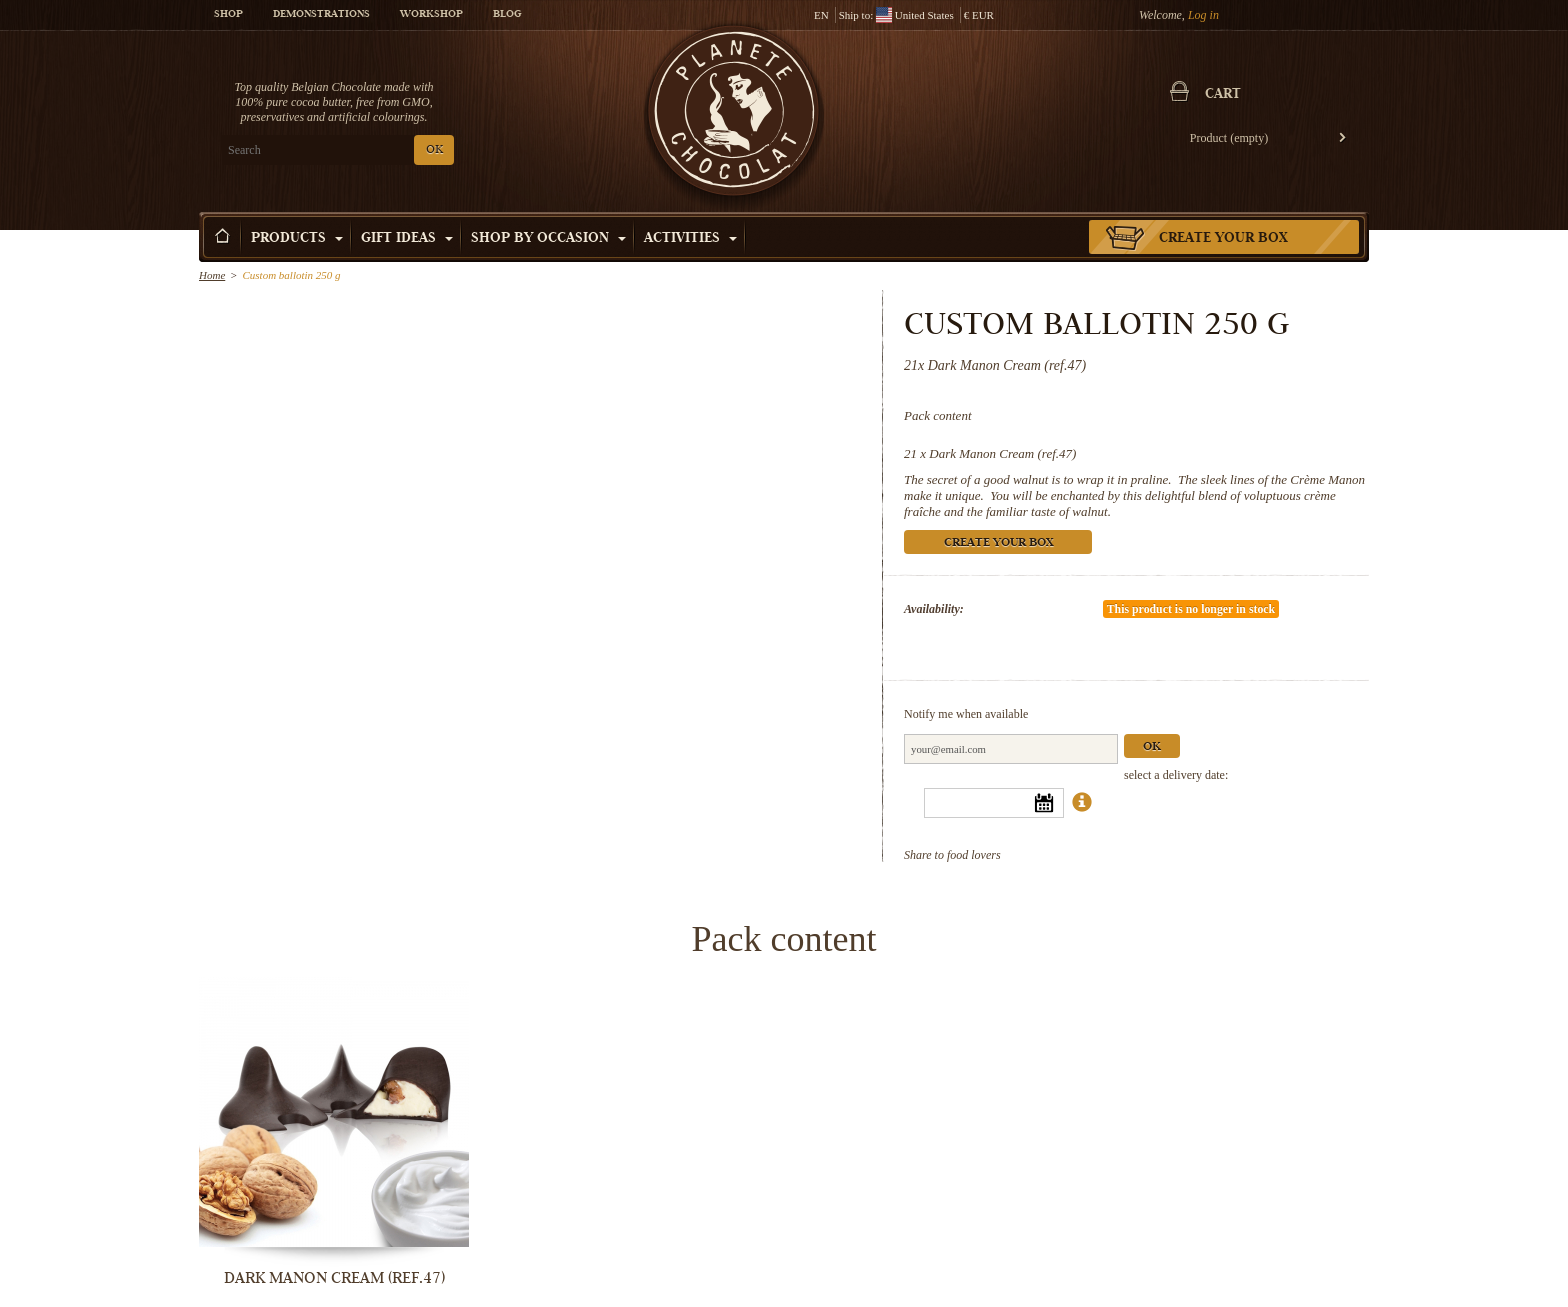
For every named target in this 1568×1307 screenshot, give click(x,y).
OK (434, 150)
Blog (507, 15)
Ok (1152, 747)
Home (212, 275)
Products (297, 239)
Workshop (431, 15)
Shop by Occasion (548, 239)
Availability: (934, 609)
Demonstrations (321, 15)
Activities (690, 239)
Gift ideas (407, 239)
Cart (1223, 95)
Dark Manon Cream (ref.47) (1002, 453)
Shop (228, 15)
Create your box (1223, 239)
